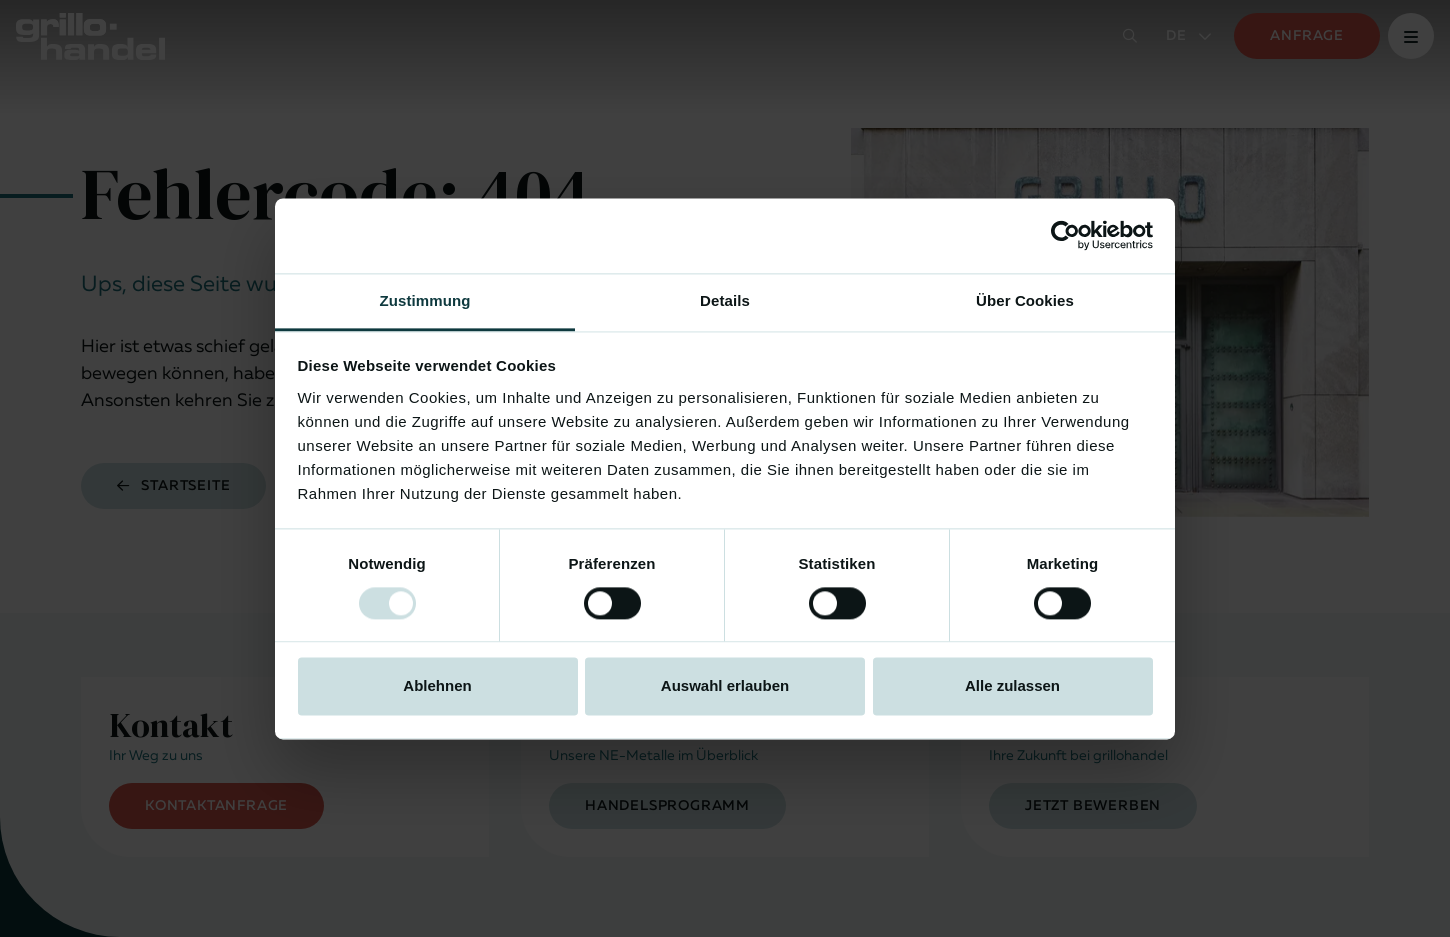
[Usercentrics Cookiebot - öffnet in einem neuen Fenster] (1065, 235)
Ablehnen (437, 686)
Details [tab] (725, 300)
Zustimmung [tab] (425, 300)
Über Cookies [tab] (1025, 300)
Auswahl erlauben (725, 686)
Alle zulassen (1012, 686)
